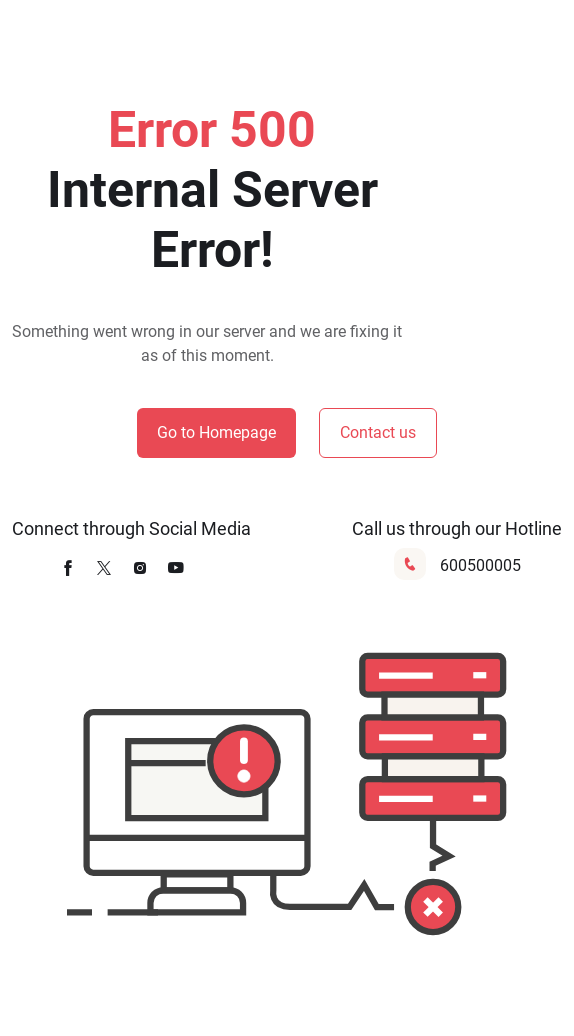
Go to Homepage (216, 432)
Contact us (378, 432)
